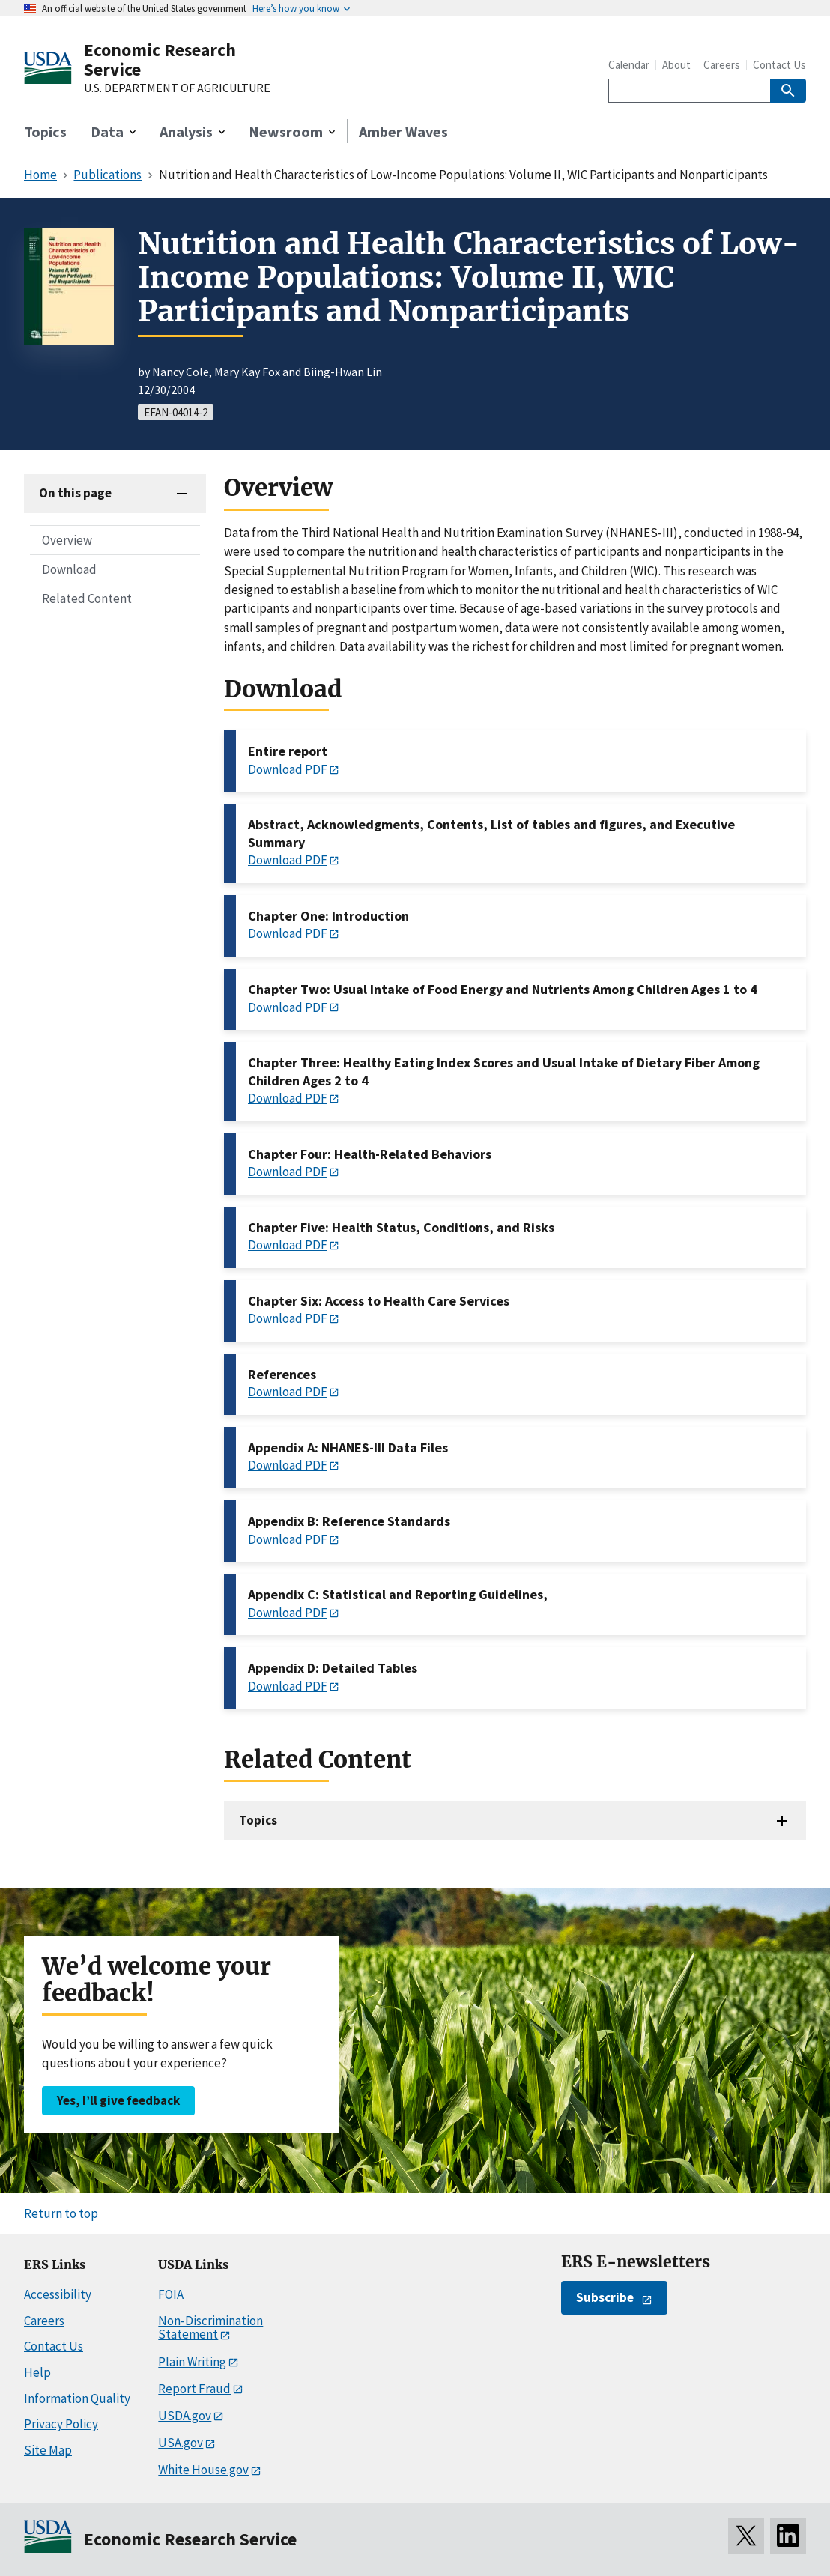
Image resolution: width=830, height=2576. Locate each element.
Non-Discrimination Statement (210, 2327)
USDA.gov (184, 2415)
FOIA (171, 2294)
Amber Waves (403, 131)
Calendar (628, 65)
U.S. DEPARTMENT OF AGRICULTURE (177, 88)
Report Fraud (194, 2388)
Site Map (48, 2450)
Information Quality (77, 2398)
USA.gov (180, 2442)
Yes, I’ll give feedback (118, 2100)
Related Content (87, 598)
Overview (67, 540)
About (676, 65)
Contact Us (779, 65)
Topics (45, 131)
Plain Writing (192, 2362)
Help (37, 2372)
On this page (75, 493)
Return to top (61, 2213)
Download (69, 569)
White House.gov (203, 2469)
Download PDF (287, 769)
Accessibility (57, 2294)
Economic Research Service (160, 59)
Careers (721, 65)
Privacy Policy (61, 2424)
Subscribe (605, 2297)
